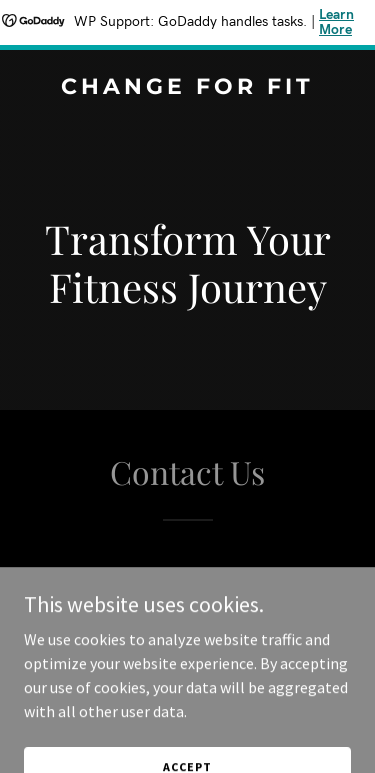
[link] (187, 88)
